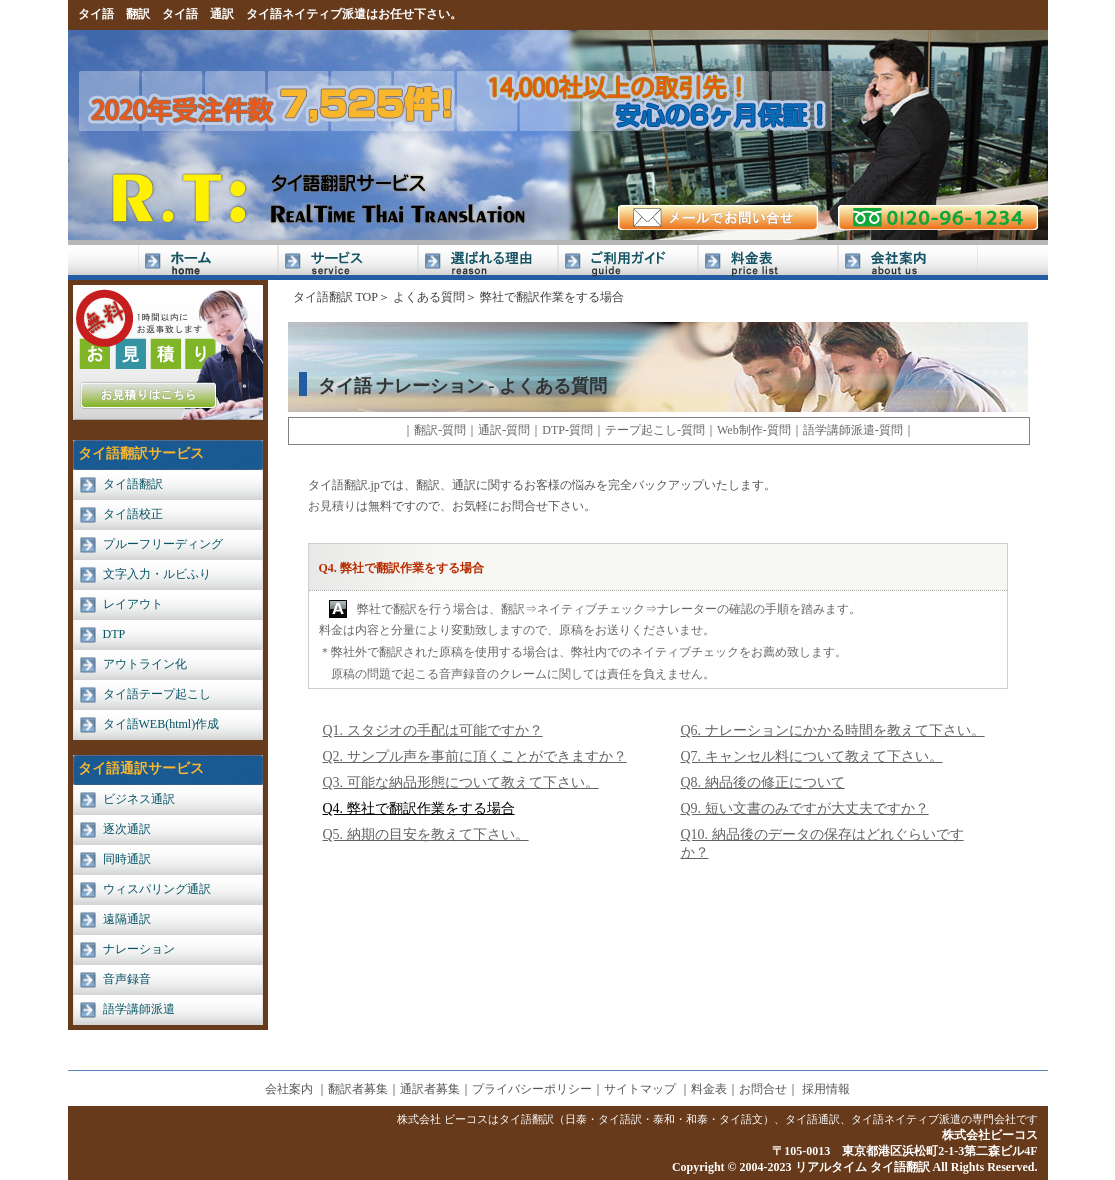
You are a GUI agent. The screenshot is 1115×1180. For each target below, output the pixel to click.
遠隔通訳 (127, 919)
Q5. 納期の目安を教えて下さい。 (426, 834)
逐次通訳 (127, 829)
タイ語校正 (133, 514)
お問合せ (763, 1089)
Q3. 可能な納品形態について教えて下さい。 (461, 782)
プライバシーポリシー (532, 1089)
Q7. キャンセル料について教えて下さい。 (812, 756)
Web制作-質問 (754, 430)
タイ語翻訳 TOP (335, 297)
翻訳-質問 (440, 430)
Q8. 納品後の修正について (763, 782)
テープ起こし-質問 (655, 430)
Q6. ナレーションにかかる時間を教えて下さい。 (833, 730)
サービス (348, 262)
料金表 (768, 262)
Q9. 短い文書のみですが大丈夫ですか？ (805, 808)
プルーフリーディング (163, 544)
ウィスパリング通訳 (157, 889)
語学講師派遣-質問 (853, 430)
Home (208, 262)
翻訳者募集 (358, 1089)
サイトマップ (640, 1089)
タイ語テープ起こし (157, 694)
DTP (114, 634)
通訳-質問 (504, 430)
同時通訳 (127, 859)
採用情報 (826, 1089)
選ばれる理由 (488, 262)
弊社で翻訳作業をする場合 (552, 297)
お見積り (332, 506)
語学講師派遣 (139, 1009)
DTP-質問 (567, 430)
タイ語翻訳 (133, 484)
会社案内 (908, 262)
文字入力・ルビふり (157, 574)
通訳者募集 (430, 1089)
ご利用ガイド (628, 262)
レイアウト (133, 604)
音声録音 (127, 979)
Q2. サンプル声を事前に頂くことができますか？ (475, 756)
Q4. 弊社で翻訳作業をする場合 (419, 808)
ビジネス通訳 (139, 799)
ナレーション (139, 949)
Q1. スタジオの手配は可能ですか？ (433, 730)
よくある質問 (429, 297)
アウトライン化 (145, 664)
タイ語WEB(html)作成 (161, 724)
